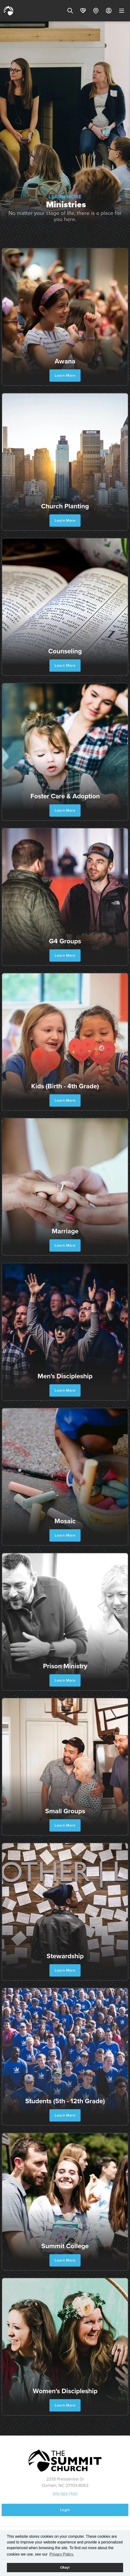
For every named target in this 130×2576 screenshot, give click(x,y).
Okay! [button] (65, 2567)
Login (65, 2510)
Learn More (65, 375)
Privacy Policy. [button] (61, 2554)
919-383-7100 (65, 2494)
